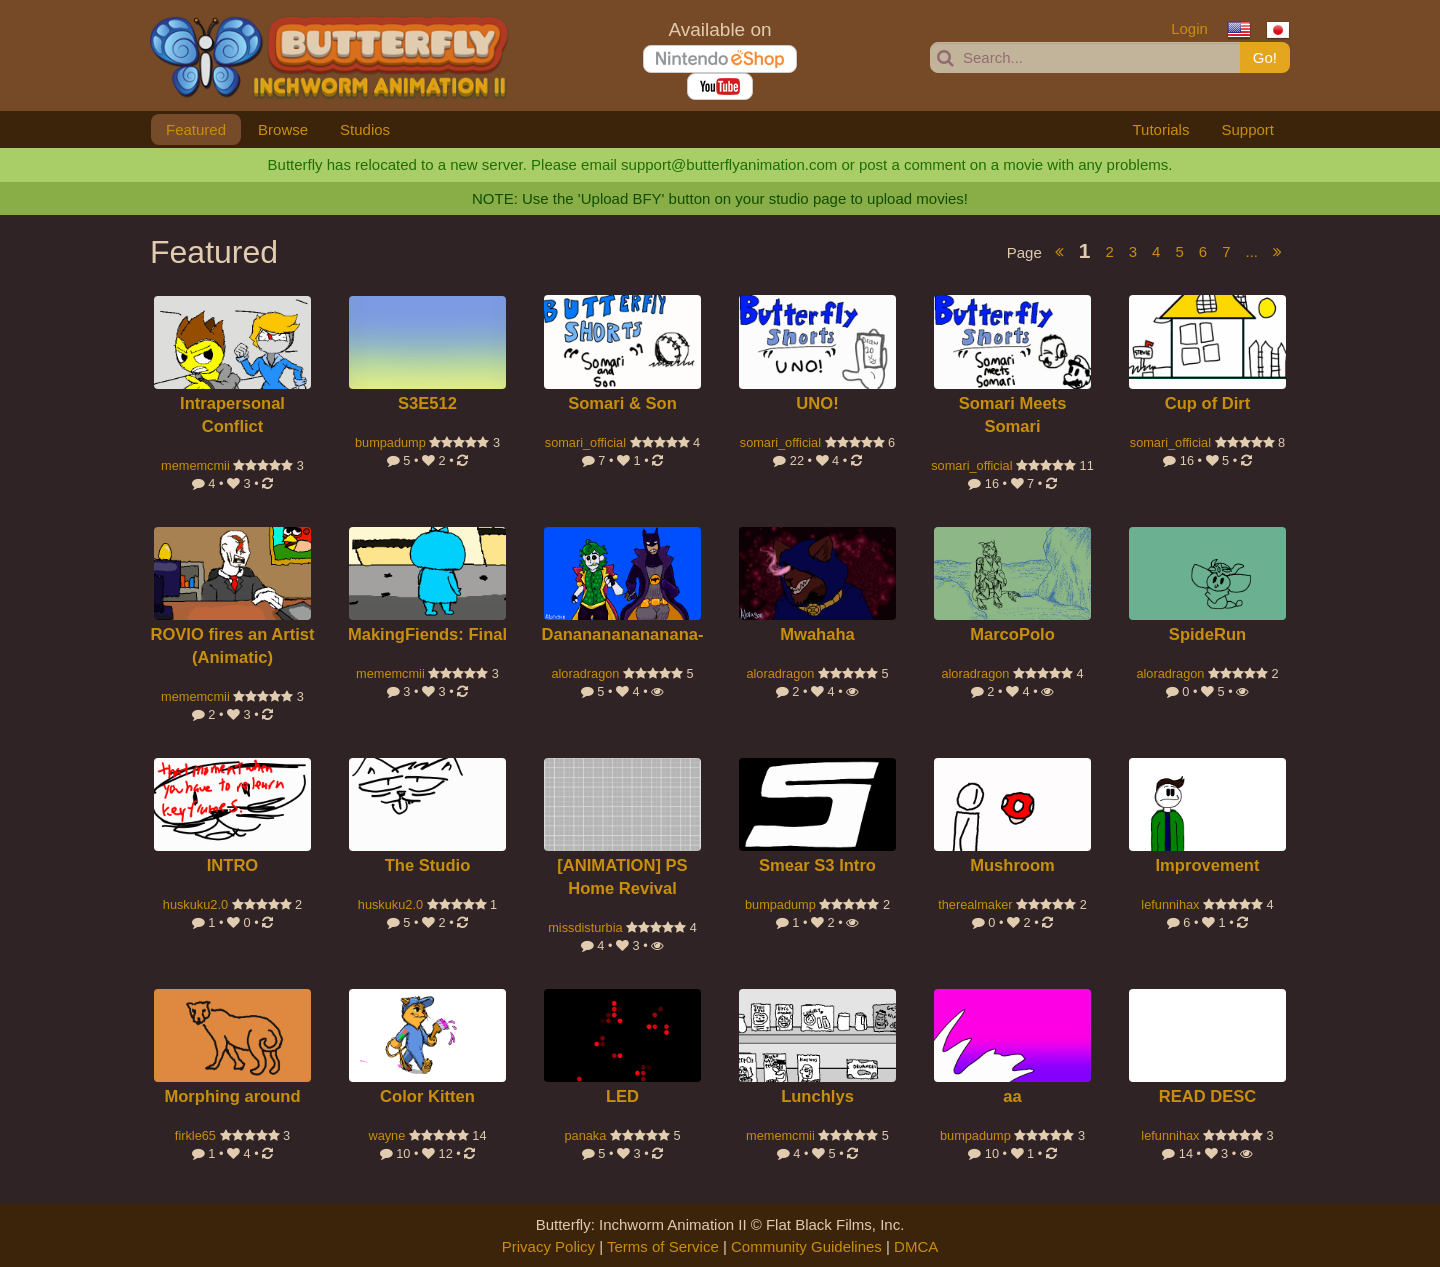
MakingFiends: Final (427, 634)
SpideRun (1207, 634)
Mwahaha (817, 634)
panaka (585, 1135)
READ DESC (1208, 1096)
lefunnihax (1170, 904)
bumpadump (390, 442)
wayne (386, 1135)
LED (622, 1096)
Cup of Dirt (1208, 403)
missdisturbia (585, 927)
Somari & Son (622, 403)
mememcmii (195, 465)
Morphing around (232, 1096)
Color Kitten (427, 1096)
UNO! (817, 403)
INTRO (233, 865)
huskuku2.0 (195, 904)
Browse (283, 129)
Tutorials (1160, 129)
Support (1247, 129)
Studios (365, 129)
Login (1189, 28)
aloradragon (585, 673)
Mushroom (1012, 865)
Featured (196, 129)
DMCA (916, 1246)
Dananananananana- (623, 634)
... (1251, 251)
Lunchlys (817, 1096)
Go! (1265, 57)
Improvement (1207, 865)
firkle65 (195, 1135)
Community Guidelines (806, 1246)
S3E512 (427, 403)
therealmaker (975, 904)
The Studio (428, 865)
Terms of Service (663, 1246)
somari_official (585, 442)
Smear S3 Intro (817, 865)
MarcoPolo (1012, 634)
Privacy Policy (548, 1246)
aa (1012, 1096)
